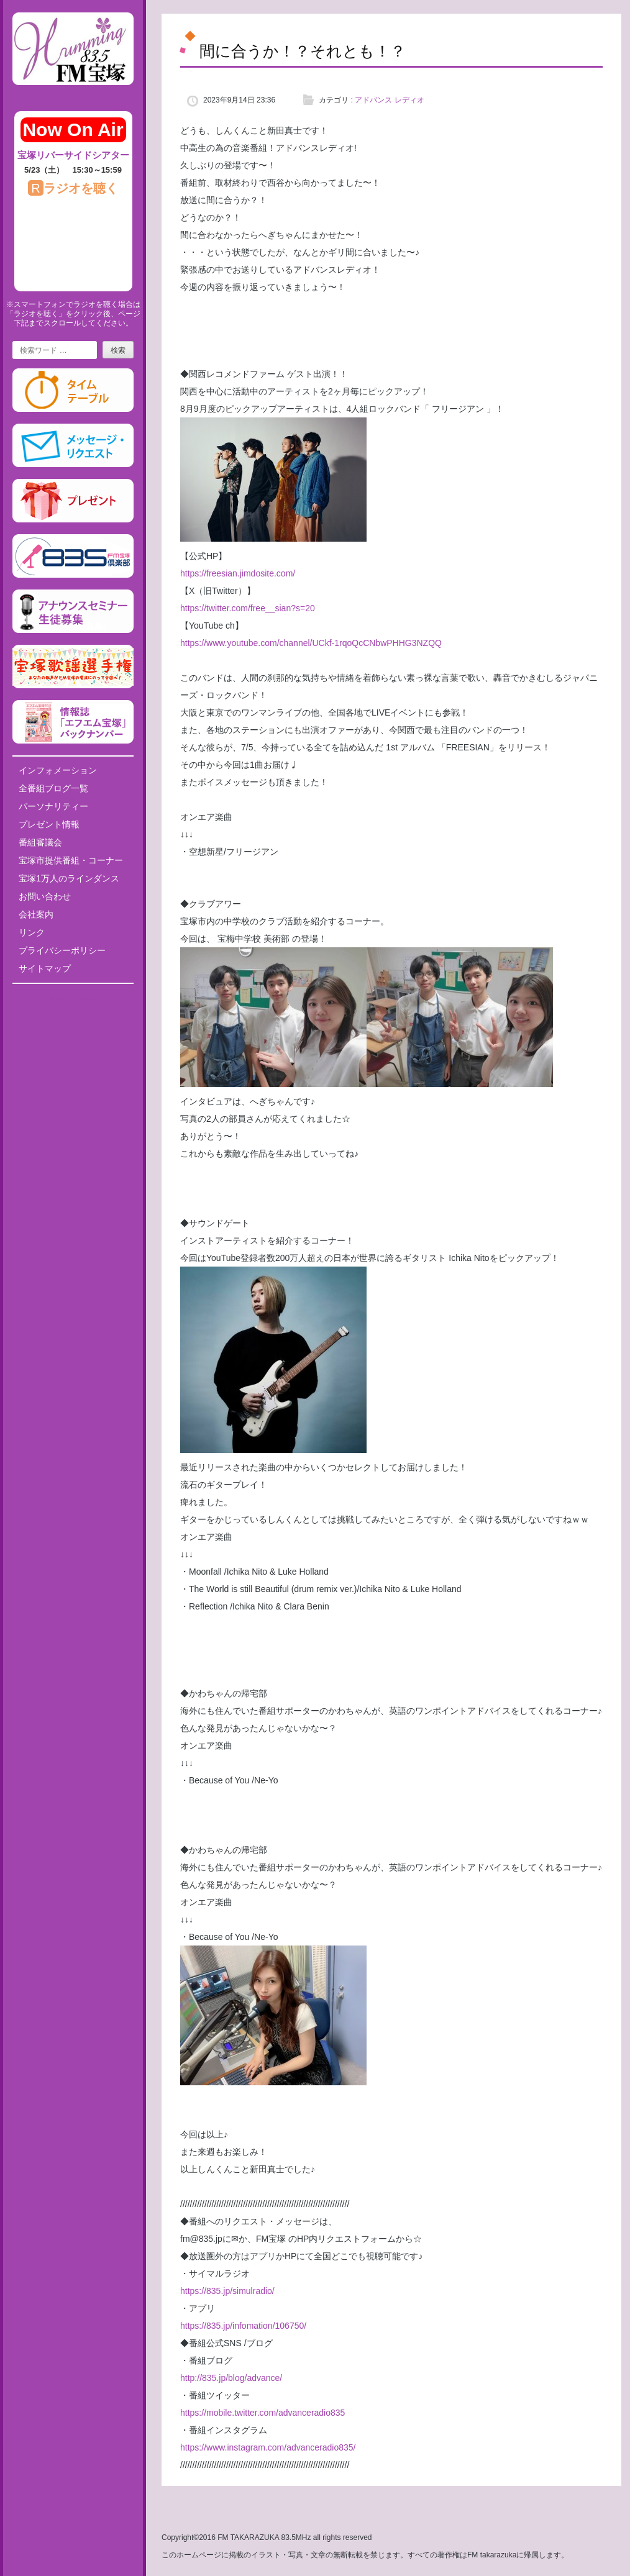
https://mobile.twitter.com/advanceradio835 (262, 2413)
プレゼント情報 (49, 824)
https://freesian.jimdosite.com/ (237, 573)
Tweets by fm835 (73, 997)
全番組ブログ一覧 (53, 788)
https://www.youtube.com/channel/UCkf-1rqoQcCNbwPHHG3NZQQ (311, 643)
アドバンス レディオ (389, 100)
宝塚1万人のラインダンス (69, 878)
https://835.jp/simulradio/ (227, 2291)
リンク (32, 932)
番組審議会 (40, 842)
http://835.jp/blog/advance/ (231, 2378)
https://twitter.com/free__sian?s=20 (247, 608)
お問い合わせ (45, 896)
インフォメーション (58, 770)
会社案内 (36, 914)
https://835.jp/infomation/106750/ (243, 2326)
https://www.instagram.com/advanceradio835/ (267, 2447)
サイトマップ (45, 968)
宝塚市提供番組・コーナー (71, 860)
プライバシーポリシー (62, 950)
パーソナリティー (53, 806)
